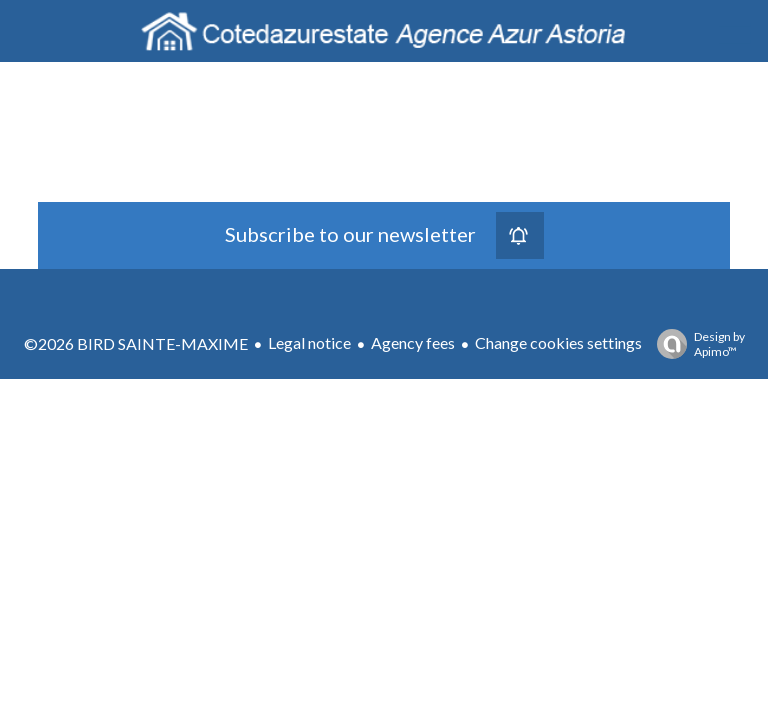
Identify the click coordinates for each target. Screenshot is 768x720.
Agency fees (413, 342)
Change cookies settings (558, 342)
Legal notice (309, 342)
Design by (696, 344)
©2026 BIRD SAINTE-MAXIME (136, 343)
